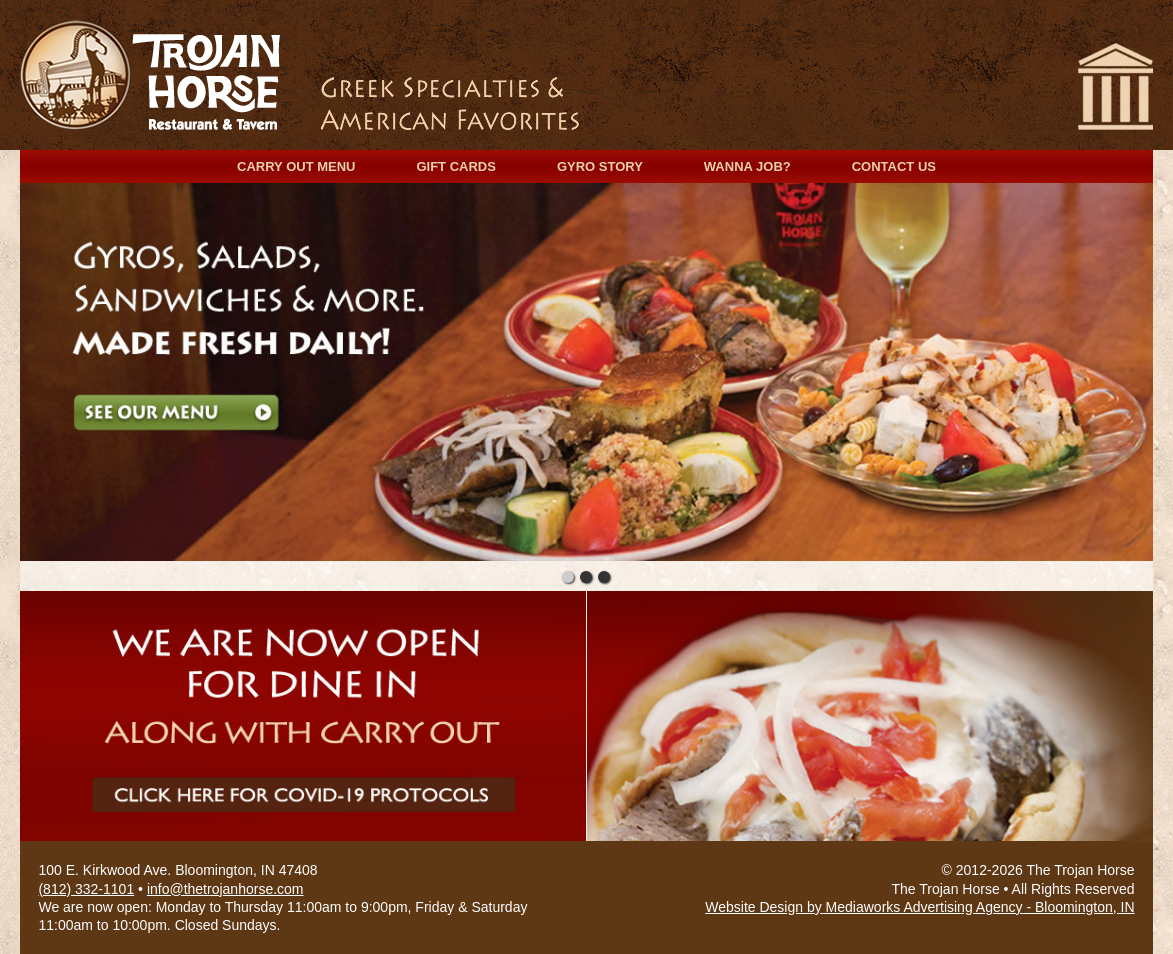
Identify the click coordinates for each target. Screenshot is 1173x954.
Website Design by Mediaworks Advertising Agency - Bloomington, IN (919, 907)
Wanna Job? (747, 166)
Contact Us (894, 166)
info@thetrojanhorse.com (225, 889)
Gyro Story (600, 166)
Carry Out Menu (296, 166)
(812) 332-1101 (86, 889)
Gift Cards (455, 166)
